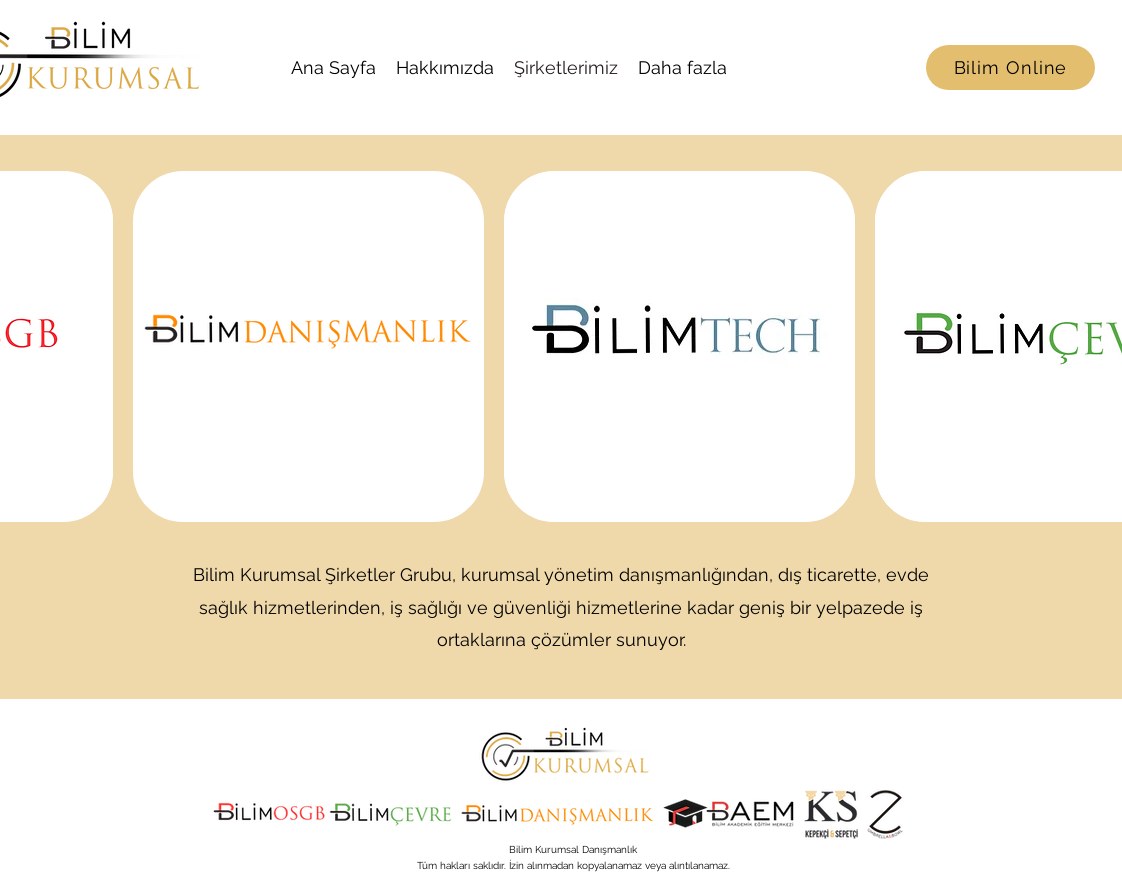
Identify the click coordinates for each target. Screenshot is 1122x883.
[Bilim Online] (1010, 67)
